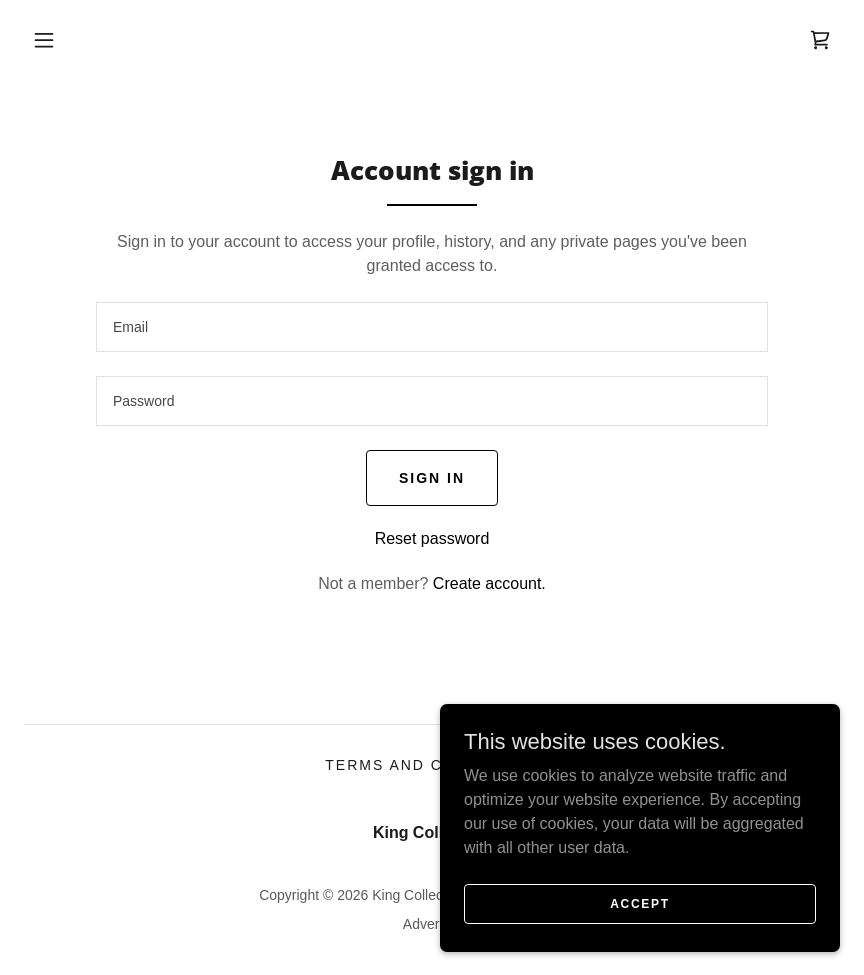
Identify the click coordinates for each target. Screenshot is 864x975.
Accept (640, 903)
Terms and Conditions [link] (432, 765)
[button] (44, 40)
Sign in (432, 478)
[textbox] (432, 327)
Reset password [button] (432, 538)
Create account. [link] (489, 583)
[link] (820, 40)
